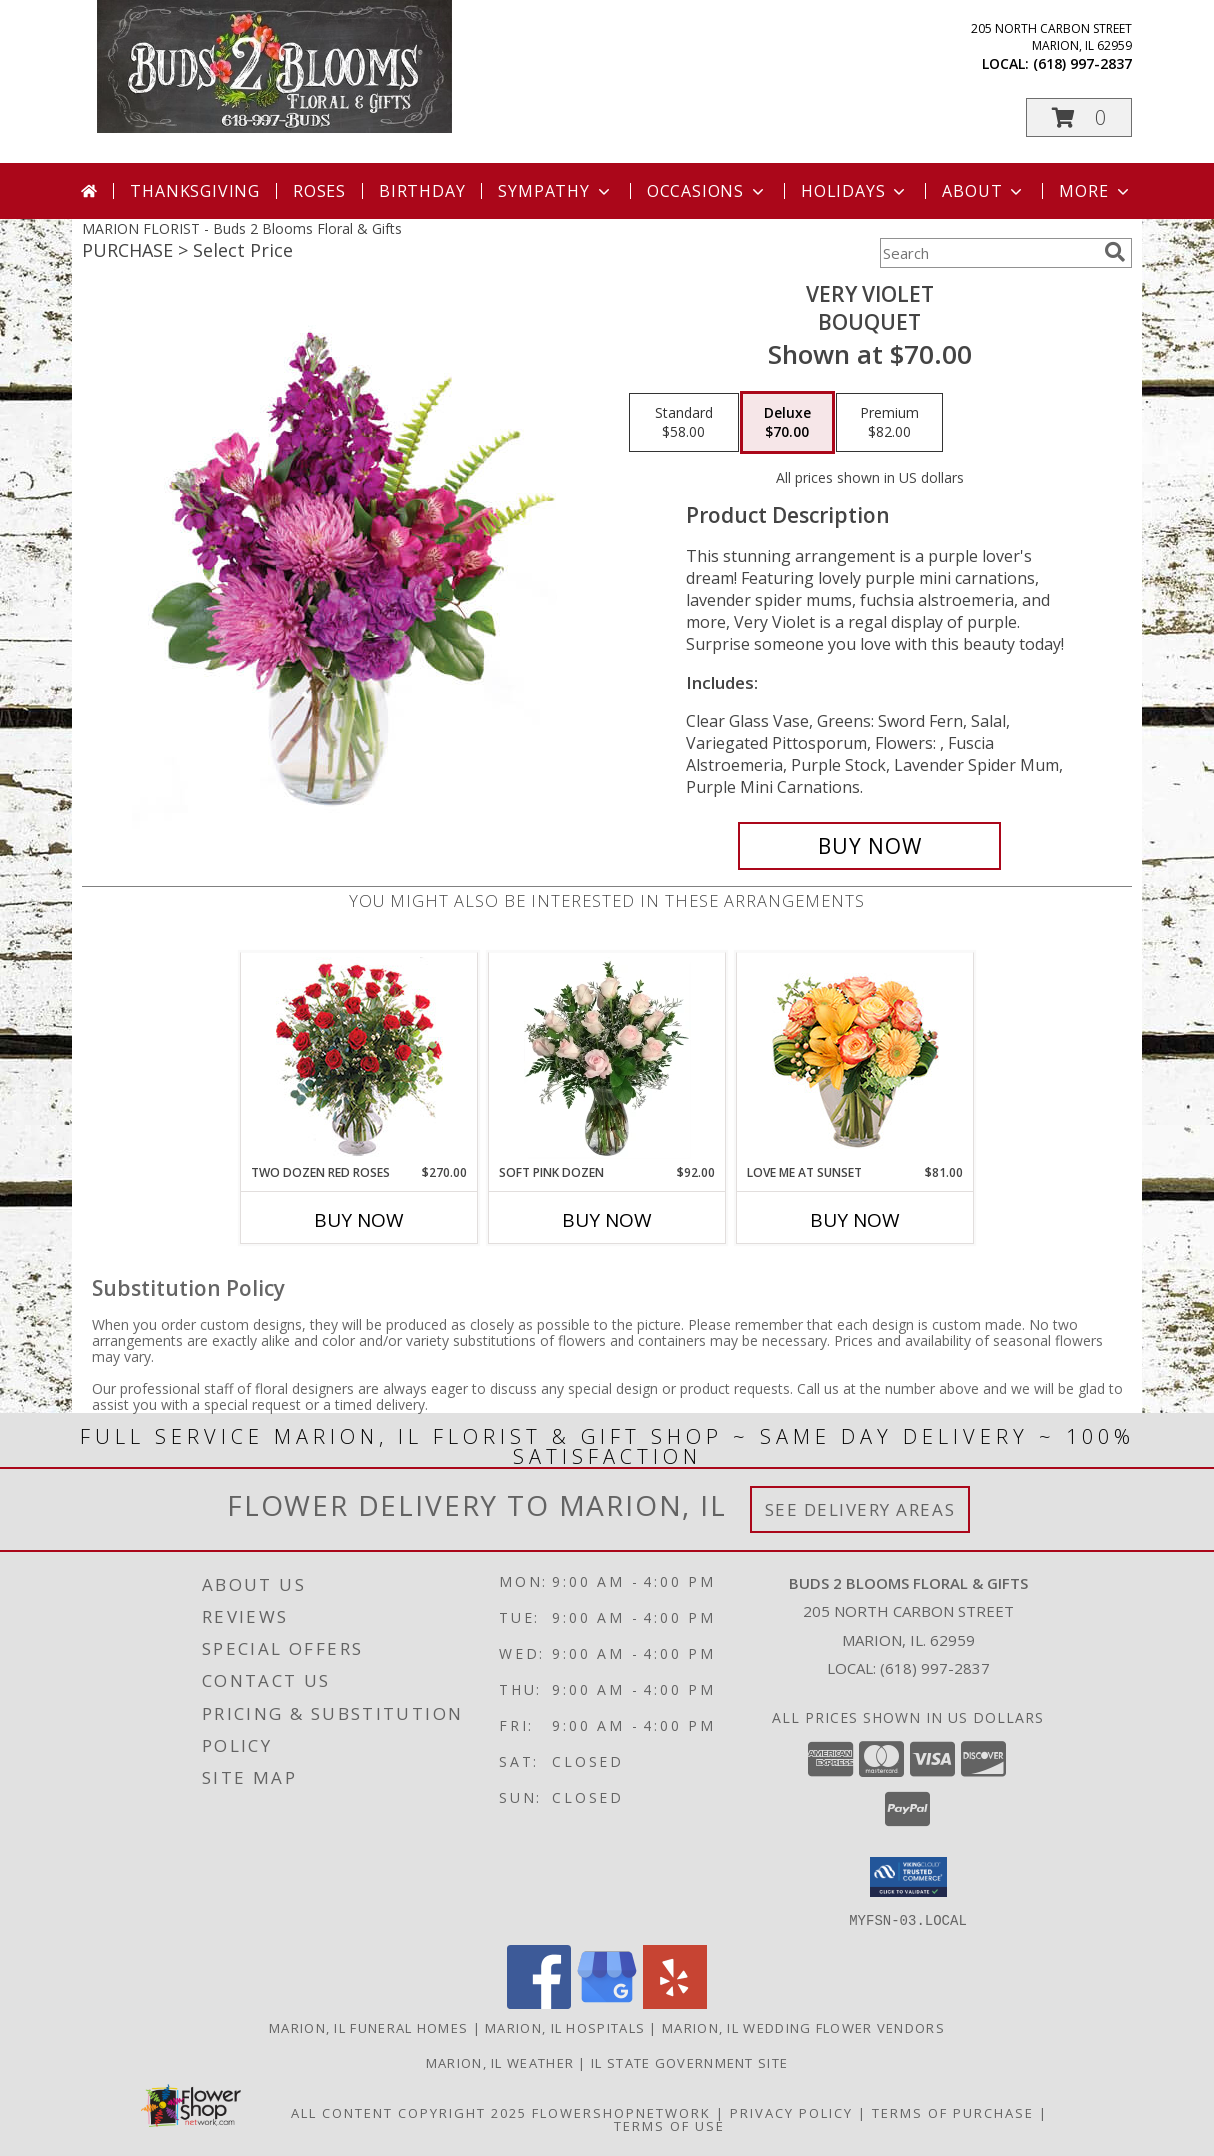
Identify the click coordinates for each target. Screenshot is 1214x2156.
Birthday (422, 191)
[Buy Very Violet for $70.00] (869, 846)
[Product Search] (988, 253)
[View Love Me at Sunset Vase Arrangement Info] (855, 1058)
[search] (1115, 252)
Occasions (707, 191)
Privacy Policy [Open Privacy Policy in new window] (791, 2112)
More (1095, 191)
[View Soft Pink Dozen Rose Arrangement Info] (607, 1058)
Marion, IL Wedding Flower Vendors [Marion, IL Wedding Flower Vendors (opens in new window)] (803, 2027)
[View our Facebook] (539, 2002)
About (984, 191)
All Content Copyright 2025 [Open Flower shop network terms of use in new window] (409, 2112)
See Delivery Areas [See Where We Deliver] (860, 1509)
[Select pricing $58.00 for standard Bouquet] (684, 423)
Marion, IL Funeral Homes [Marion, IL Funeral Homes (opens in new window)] (368, 2027)
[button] (1079, 117)
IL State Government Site (689, 2062)
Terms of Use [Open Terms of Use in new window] (669, 2125)
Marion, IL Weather (500, 2062)
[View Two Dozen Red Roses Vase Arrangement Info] (359, 1058)
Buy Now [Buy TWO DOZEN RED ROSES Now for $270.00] (359, 1220)
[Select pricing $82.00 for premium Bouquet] (889, 423)
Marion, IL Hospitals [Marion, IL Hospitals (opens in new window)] (565, 2027)
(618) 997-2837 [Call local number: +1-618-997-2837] (1082, 63)
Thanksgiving (195, 191)
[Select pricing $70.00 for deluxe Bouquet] (787, 423)
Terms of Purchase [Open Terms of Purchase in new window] (953, 2112)
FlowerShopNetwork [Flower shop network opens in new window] (621, 2112)
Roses (319, 191)
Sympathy (555, 191)
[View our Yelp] (675, 2002)
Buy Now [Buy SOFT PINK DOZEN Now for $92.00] (607, 1220)
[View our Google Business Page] (607, 2002)
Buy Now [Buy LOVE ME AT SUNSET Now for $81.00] (855, 1220)
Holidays (855, 191)
